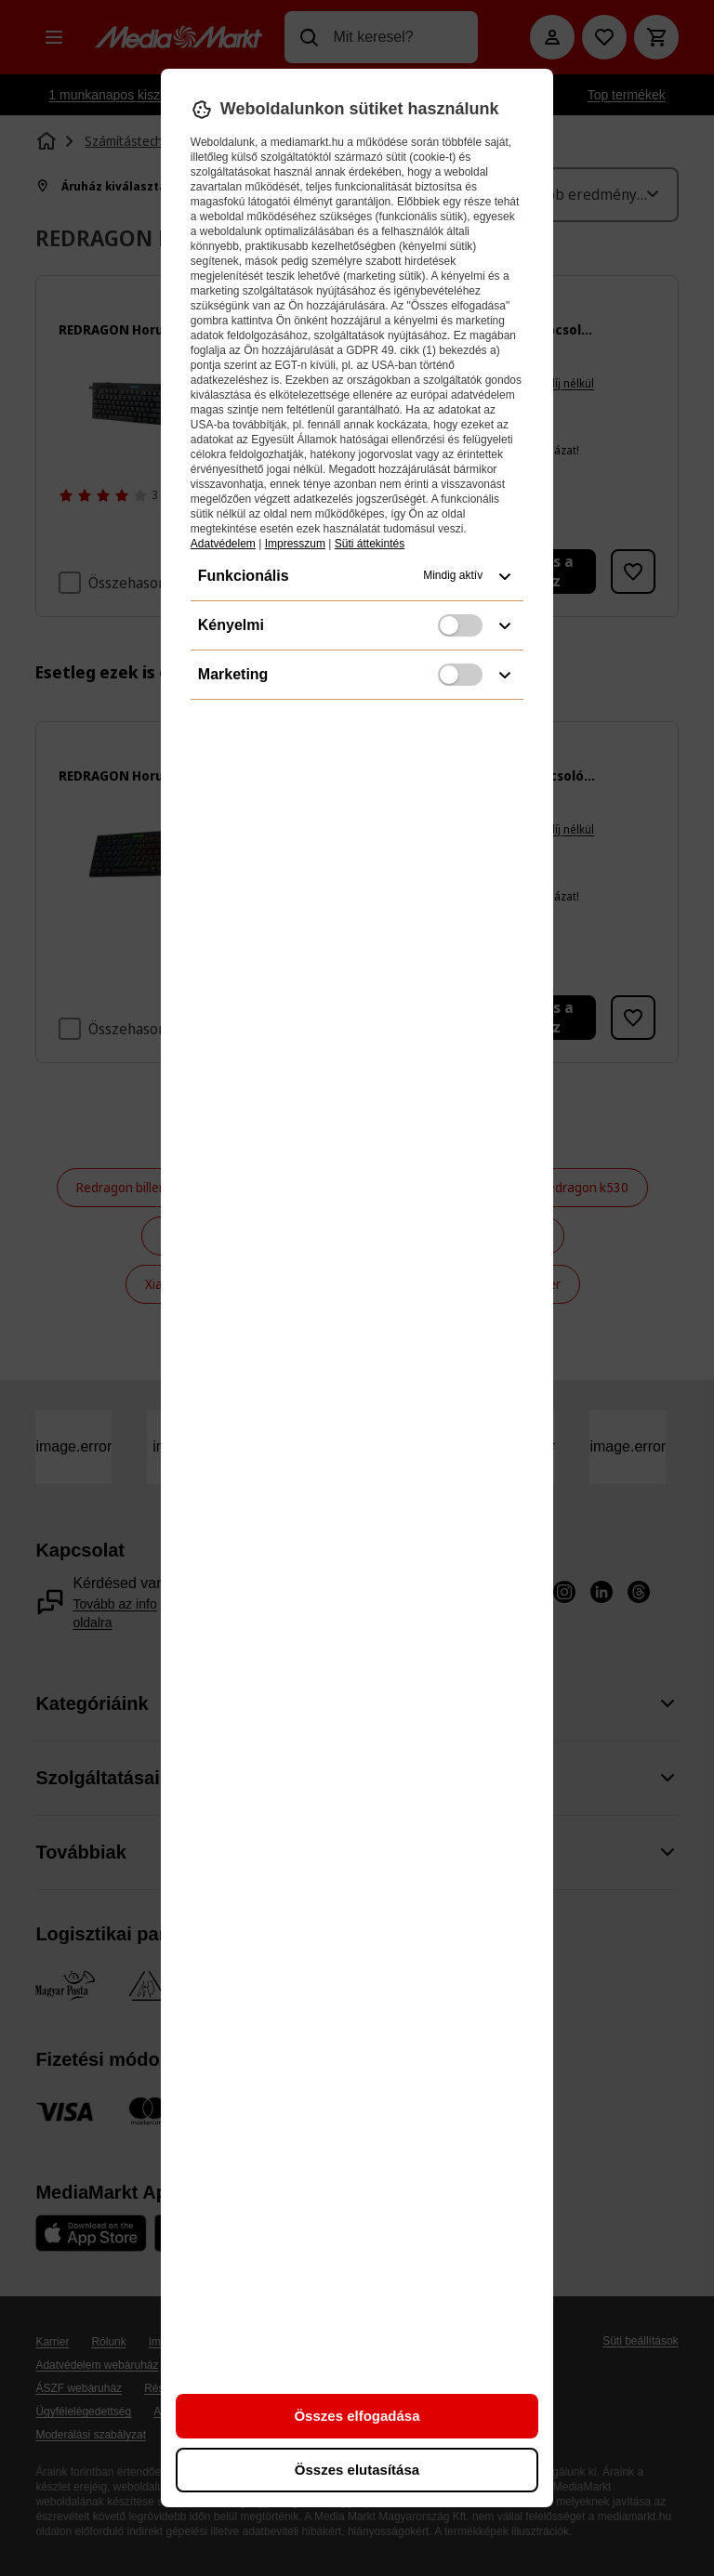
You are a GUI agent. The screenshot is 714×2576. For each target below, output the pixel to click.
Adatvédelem (223, 543)
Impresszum (295, 543)
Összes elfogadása (356, 2416)
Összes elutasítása (357, 2469)
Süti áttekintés (369, 543)
